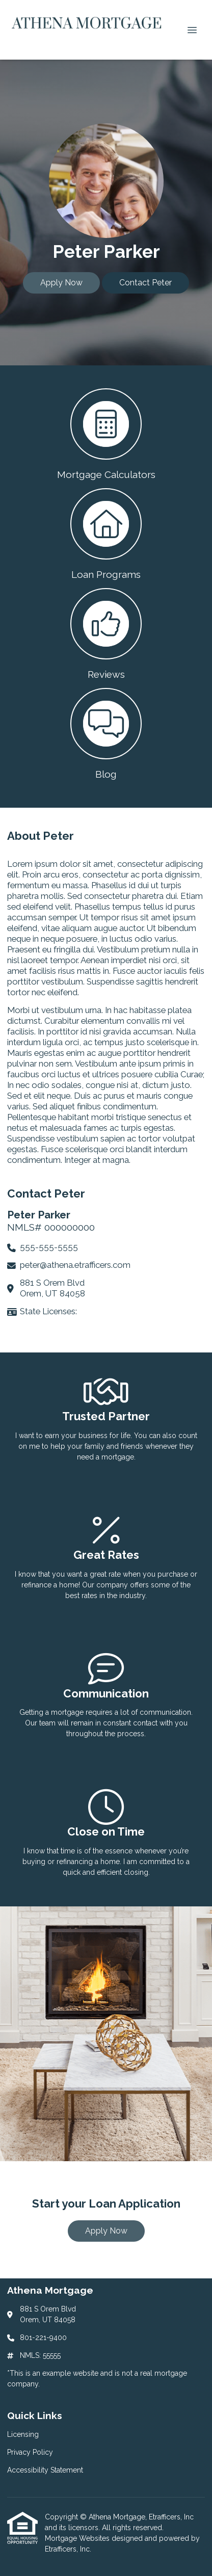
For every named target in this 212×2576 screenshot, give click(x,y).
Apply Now (61, 282)
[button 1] (106, 433)
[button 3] (106, 633)
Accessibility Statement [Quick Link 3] (45, 2470)
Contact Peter (145, 282)
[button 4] (106, 732)
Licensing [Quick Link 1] (23, 2434)
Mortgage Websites (78, 2538)
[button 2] (106, 533)
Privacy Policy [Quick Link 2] (30, 2452)
